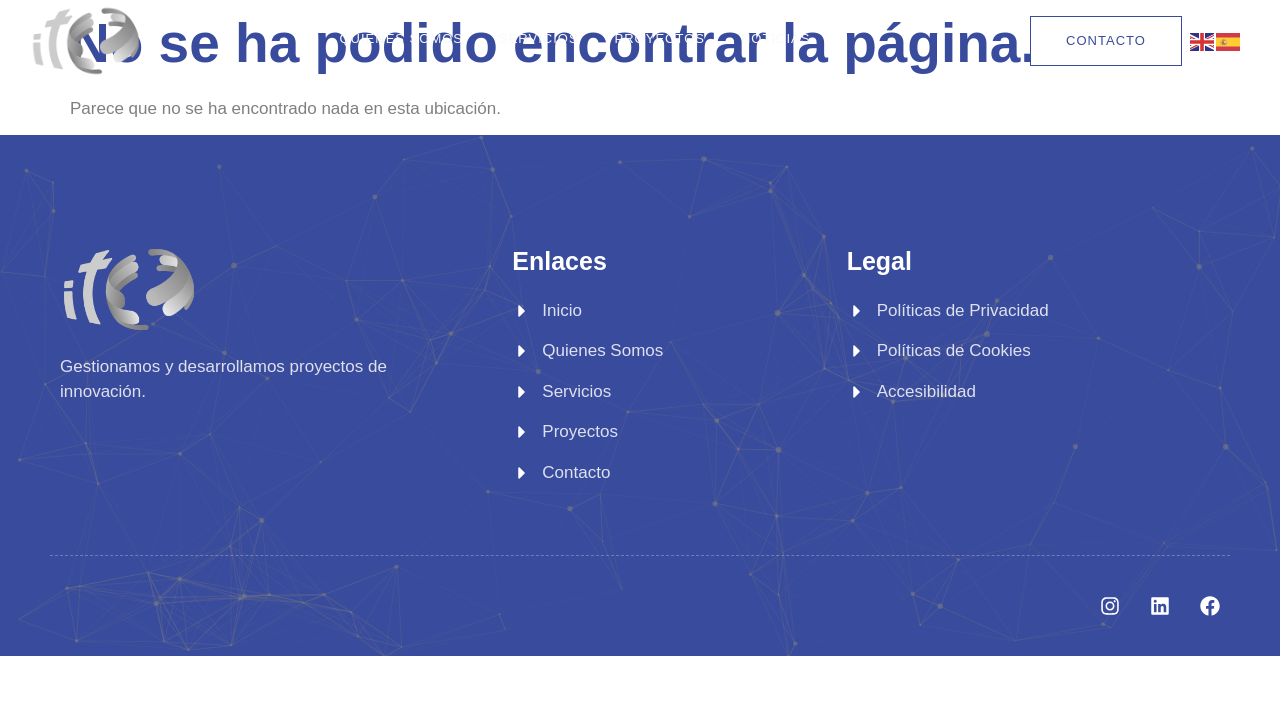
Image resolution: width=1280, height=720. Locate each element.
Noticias (775, 38)
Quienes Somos (401, 38)
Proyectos (660, 38)
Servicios (539, 38)
